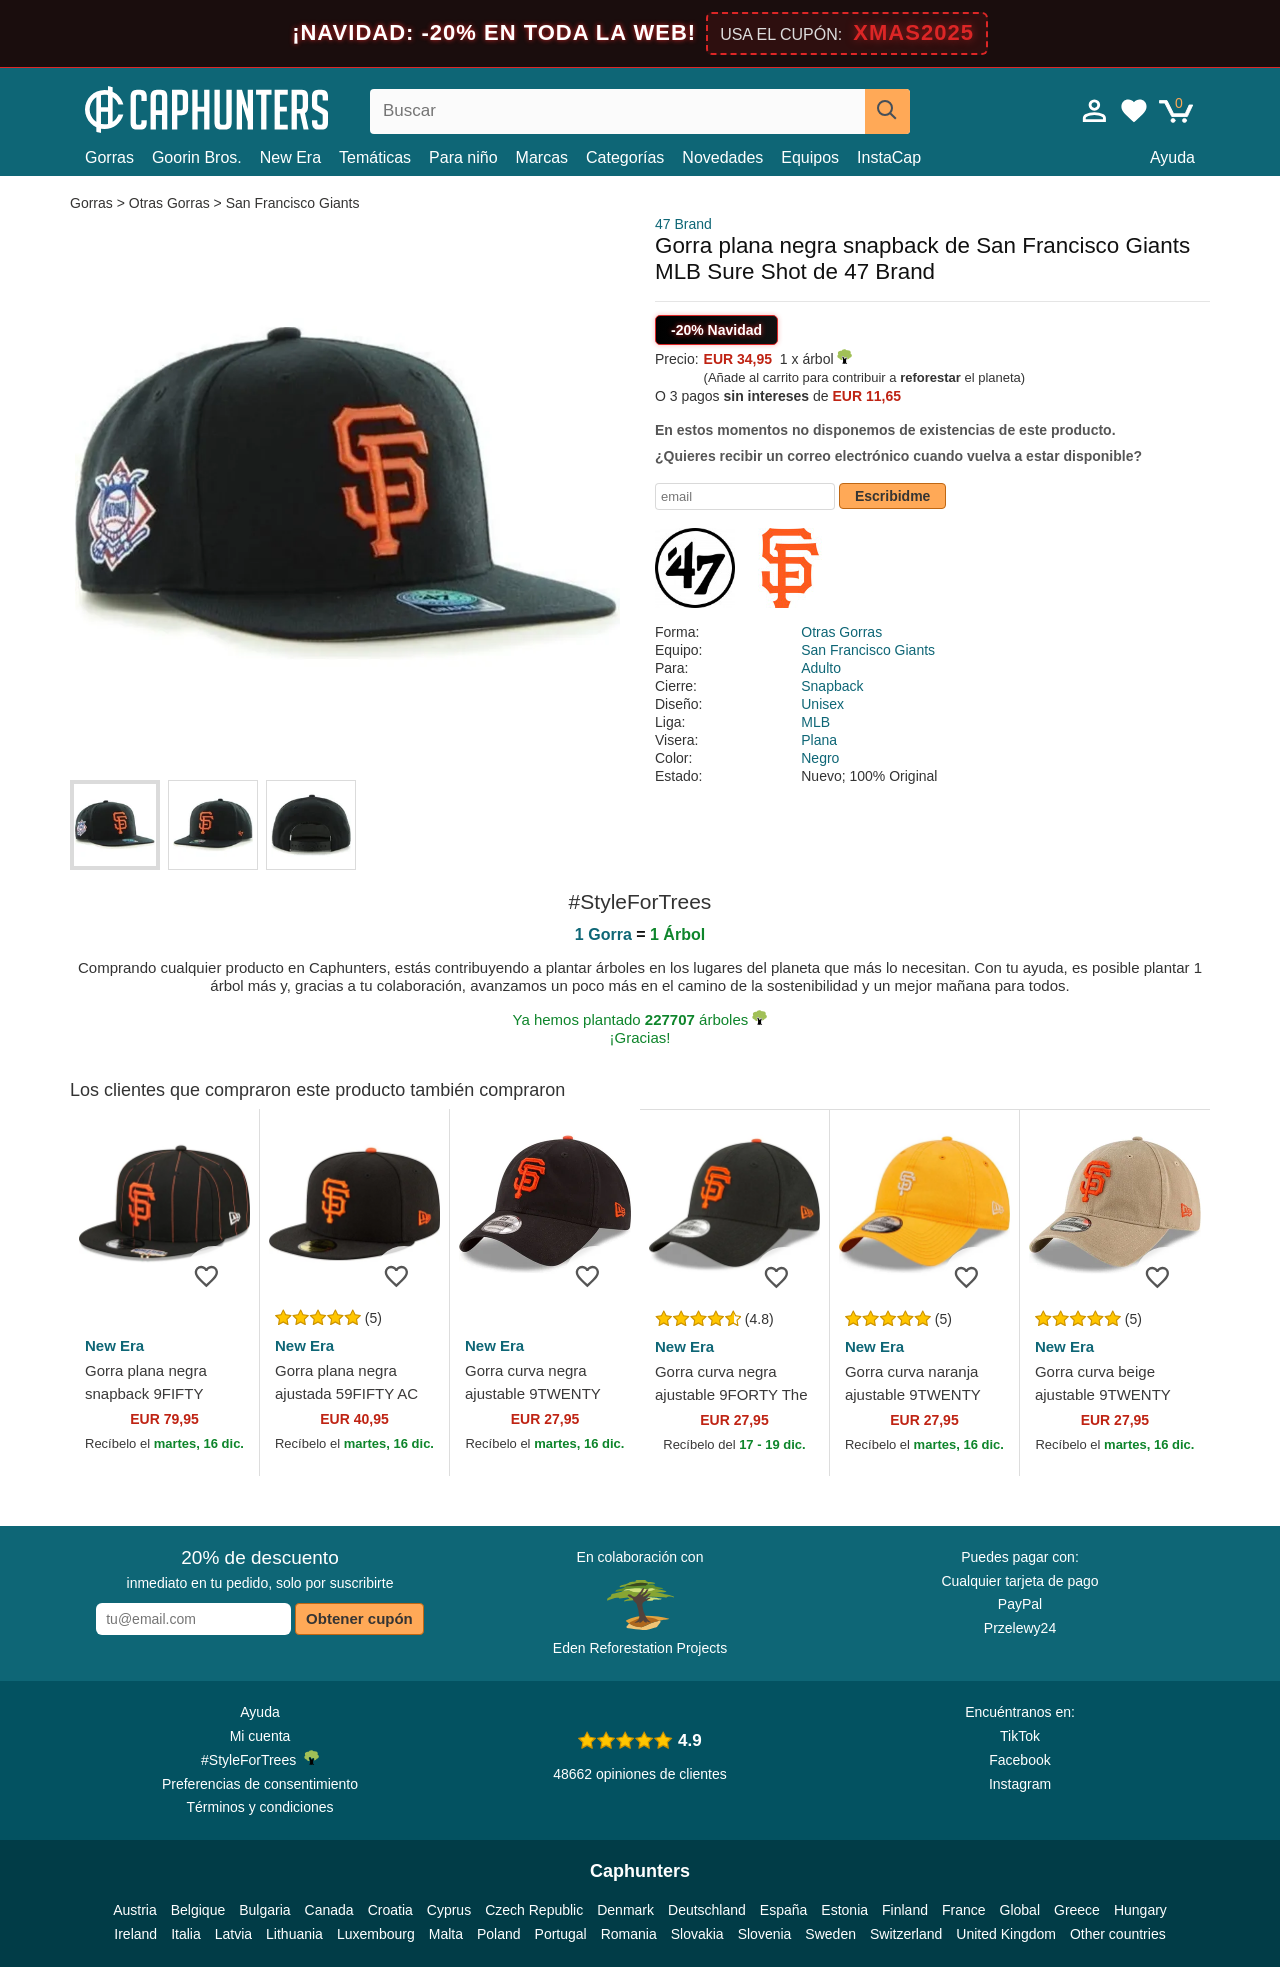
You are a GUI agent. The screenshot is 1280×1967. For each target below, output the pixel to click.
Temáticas (375, 157)
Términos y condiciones (259, 1807)
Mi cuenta (260, 1736)
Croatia (390, 1910)
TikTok (1020, 1736)
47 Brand (683, 224)
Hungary (1140, 1910)
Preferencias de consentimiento (260, 1784)
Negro (820, 758)
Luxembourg (376, 1934)
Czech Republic (534, 1910)
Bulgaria (264, 1910)
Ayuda (1172, 157)
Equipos (810, 157)
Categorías (625, 157)
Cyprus (449, 1910)
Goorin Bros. (197, 157)
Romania (629, 1934)
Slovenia (765, 1934)
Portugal (561, 1934)
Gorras (109, 157)
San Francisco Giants (293, 203)
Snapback (832, 686)
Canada (329, 1910)
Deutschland (707, 1910)
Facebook (1019, 1760)
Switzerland (906, 1934)
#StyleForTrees (260, 1759)
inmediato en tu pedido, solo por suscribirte (260, 1569)
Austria (135, 1910)
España (783, 1910)
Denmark (625, 1910)
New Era (290, 157)
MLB (815, 722)
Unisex (822, 704)
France (964, 1910)
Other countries (1118, 1934)
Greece (1077, 1910)
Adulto (821, 668)
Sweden (830, 1934)
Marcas (542, 157)
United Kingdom (1006, 1934)
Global (1020, 1910)
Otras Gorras (169, 203)
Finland (905, 1910)
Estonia (844, 1910)
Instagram (1020, 1784)
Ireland (135, 1934)
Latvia (233, 1934)
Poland (499, 1934)
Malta (446, 1934)
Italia (186, 1934)
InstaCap (889, 157)
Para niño (463, 157)
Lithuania (294, 1934)
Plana (819, 740)
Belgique (198, 1910)
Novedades (722, 157)
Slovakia (697, 1934)
